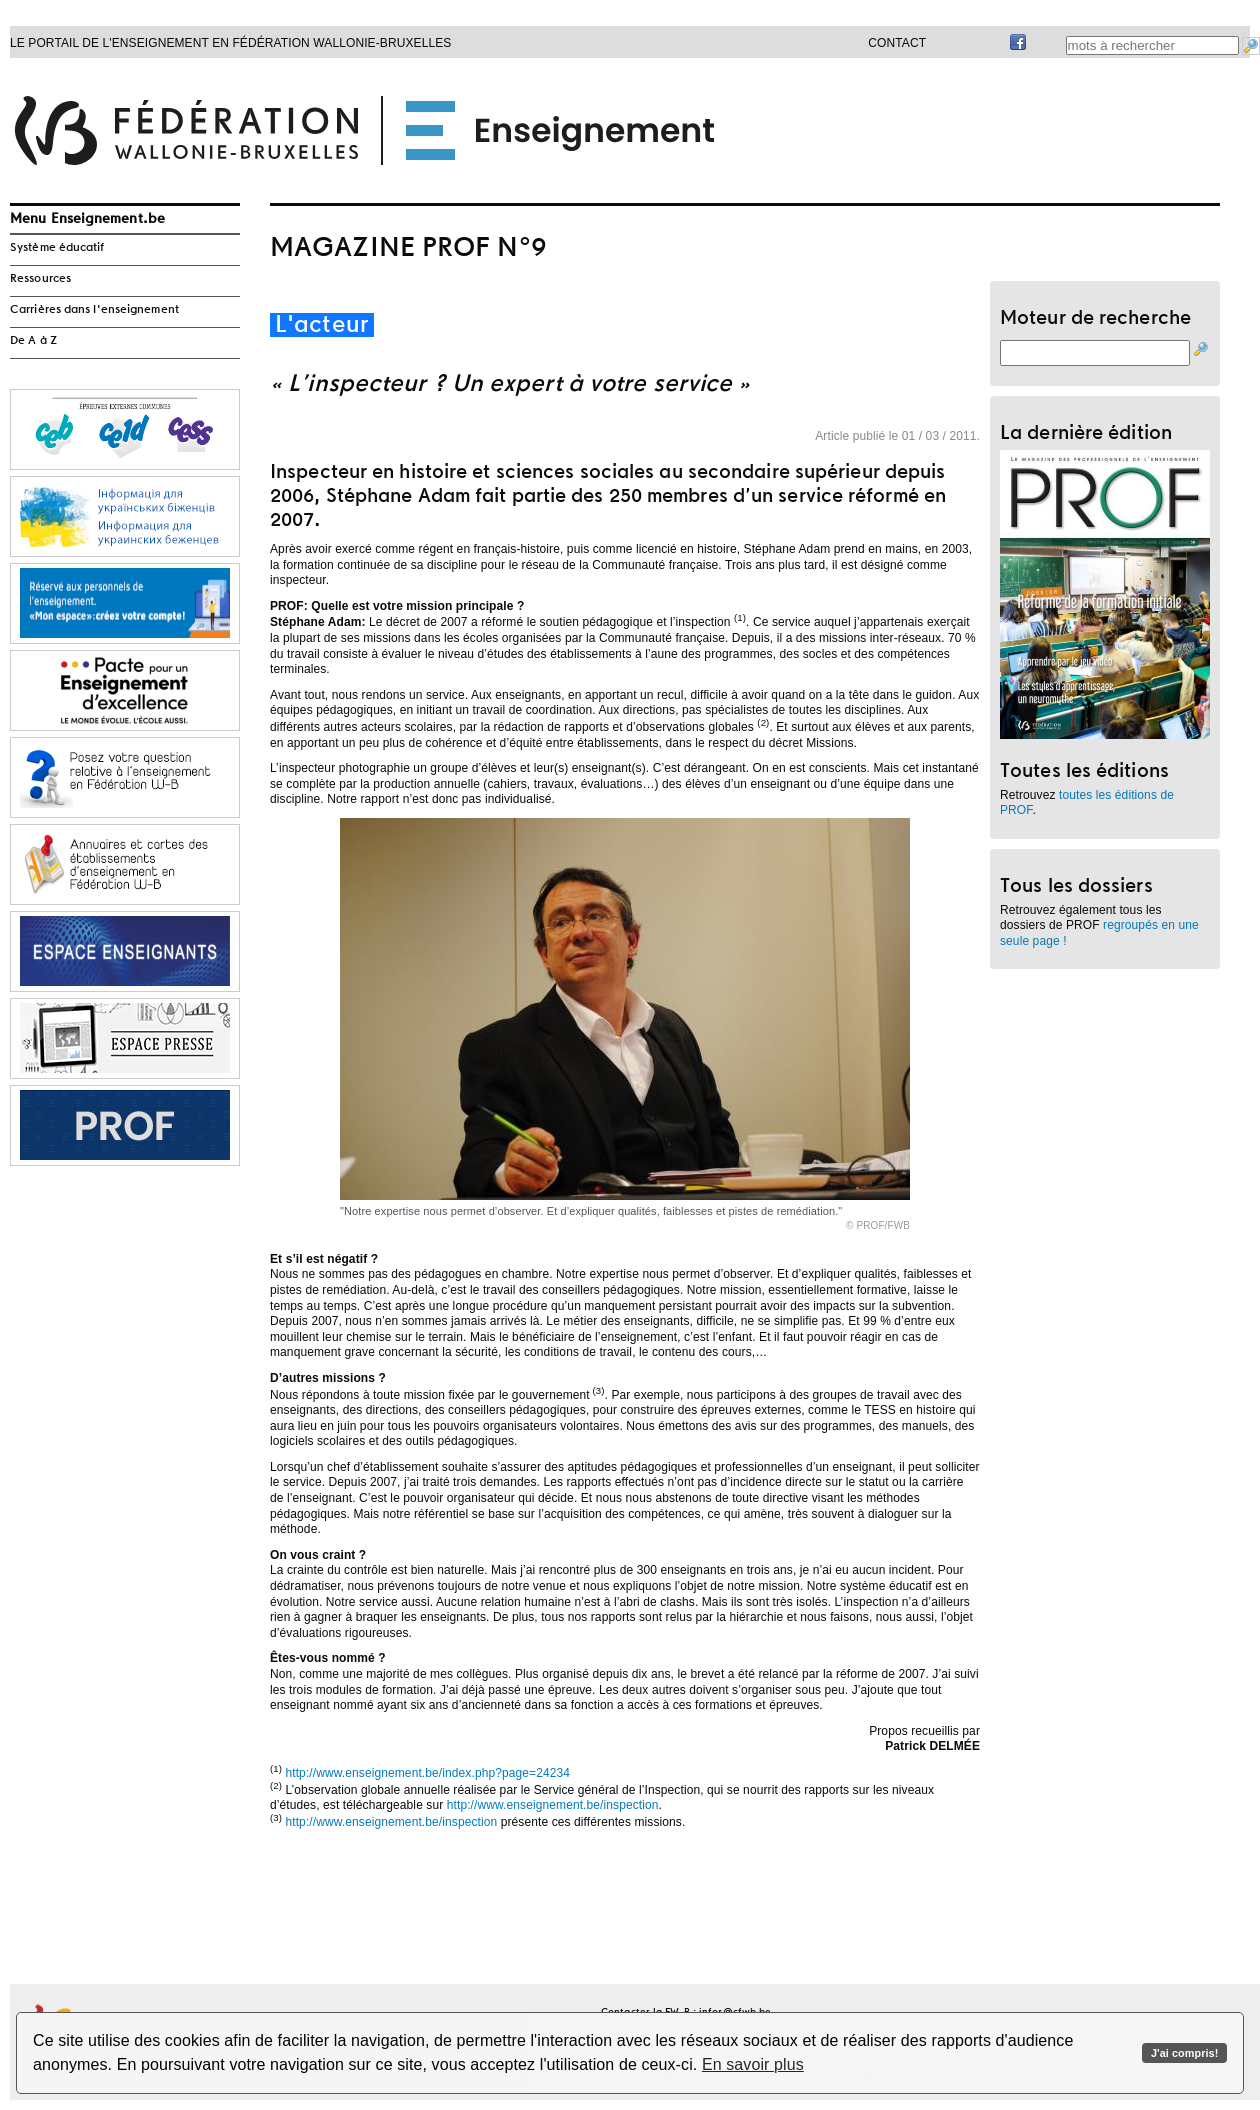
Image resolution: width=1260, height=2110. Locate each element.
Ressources (40, 279)
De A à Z (33, 341)
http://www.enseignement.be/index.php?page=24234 (427, 1773)
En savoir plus (753, 2064)
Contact (897, 43)
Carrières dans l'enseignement (94, 310)
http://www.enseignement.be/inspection (553, 1805)
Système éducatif (57, 248)
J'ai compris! (1184, 2053)
